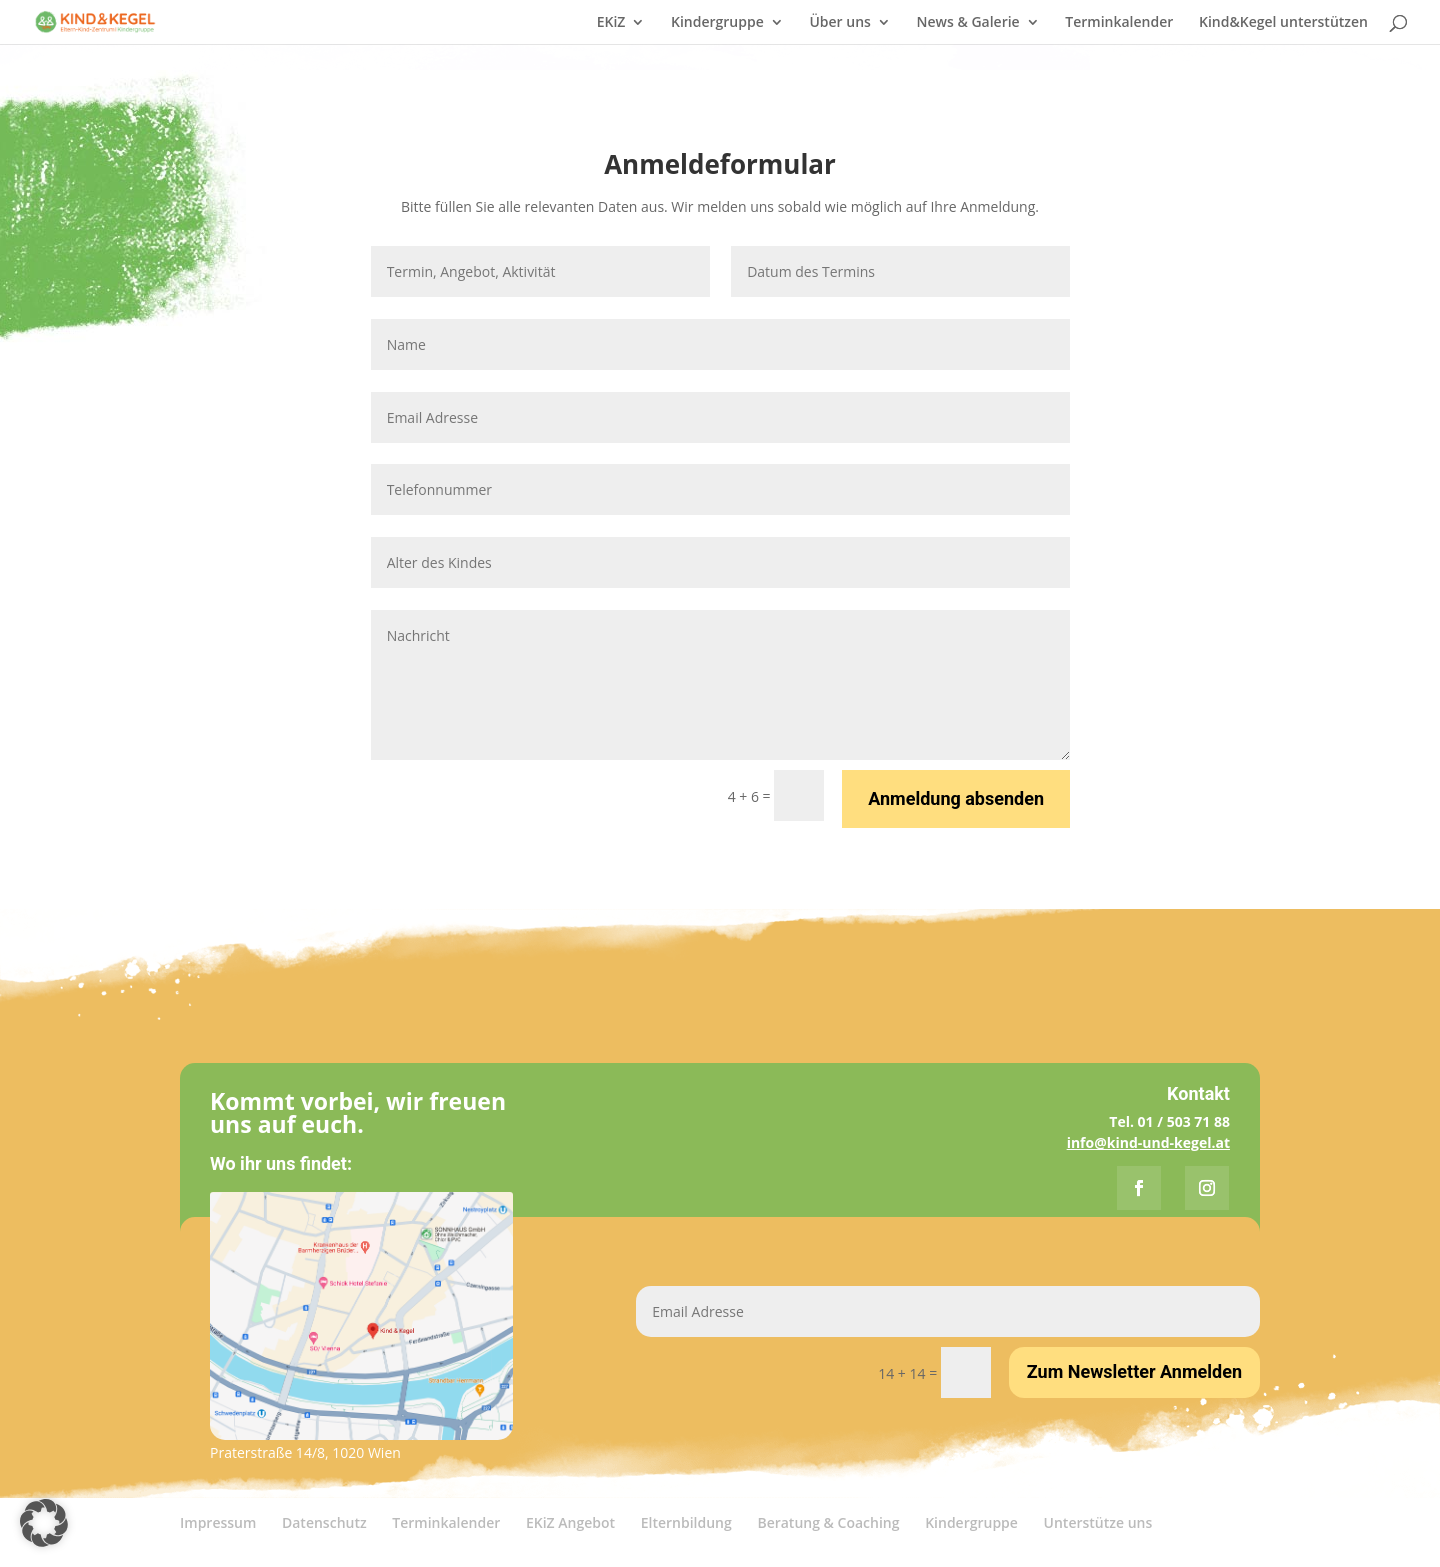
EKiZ (611, 23)
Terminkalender (1119, 23)
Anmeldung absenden (956, 798)
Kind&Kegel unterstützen (1283, 23)
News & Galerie (968, 23)
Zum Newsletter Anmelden (1134, 1371)
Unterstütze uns (1098, 1522)
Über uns (839, 23)
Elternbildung (686, 1522)
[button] (44, 1523)
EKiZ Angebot (570, 1522)
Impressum (218, 1522)
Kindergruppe (717, 23)
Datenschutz (324, 1522)
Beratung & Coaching (828, 1522)
